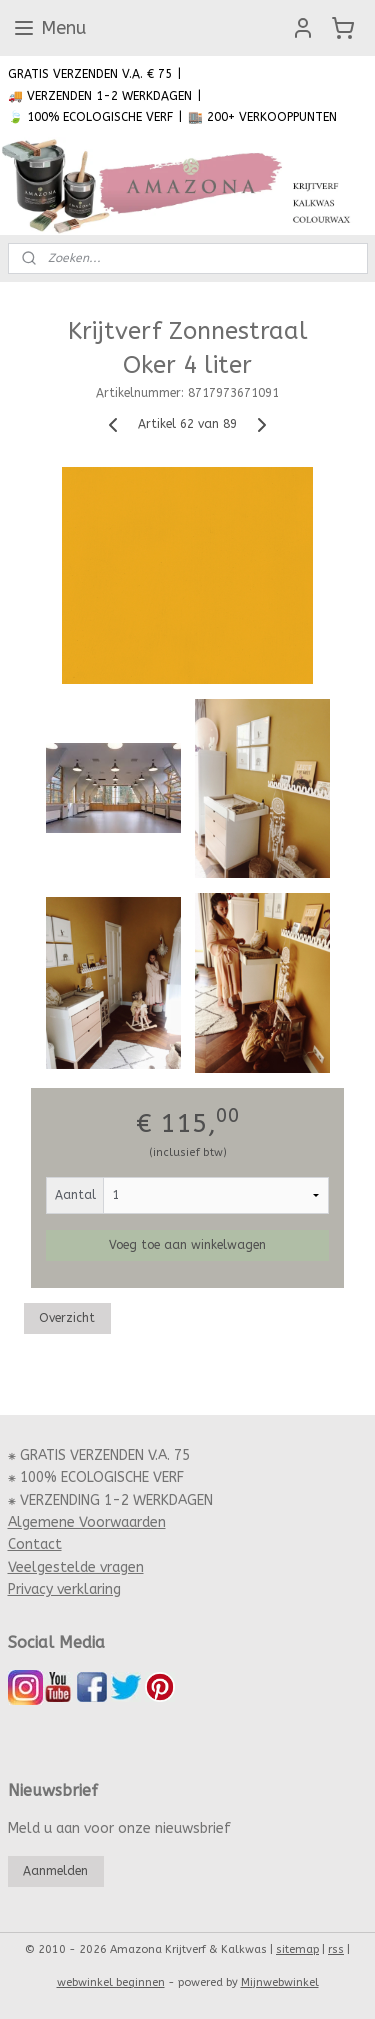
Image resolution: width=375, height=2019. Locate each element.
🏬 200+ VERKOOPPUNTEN (262, 117)
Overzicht (67, 1318)
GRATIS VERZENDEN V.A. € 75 (90, 74)
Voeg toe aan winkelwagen (187, 1245)
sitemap (297, 1949)
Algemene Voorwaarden (87, 1522)
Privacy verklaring (64, 1589)
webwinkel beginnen (111, 1982)
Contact (35, 1544)
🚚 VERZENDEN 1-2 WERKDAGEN (100, 96)
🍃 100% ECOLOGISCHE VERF (90, 117)
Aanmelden (55, 1871)
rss (336, 1949)
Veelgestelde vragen (76, 1567)
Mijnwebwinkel (280, 1982)
